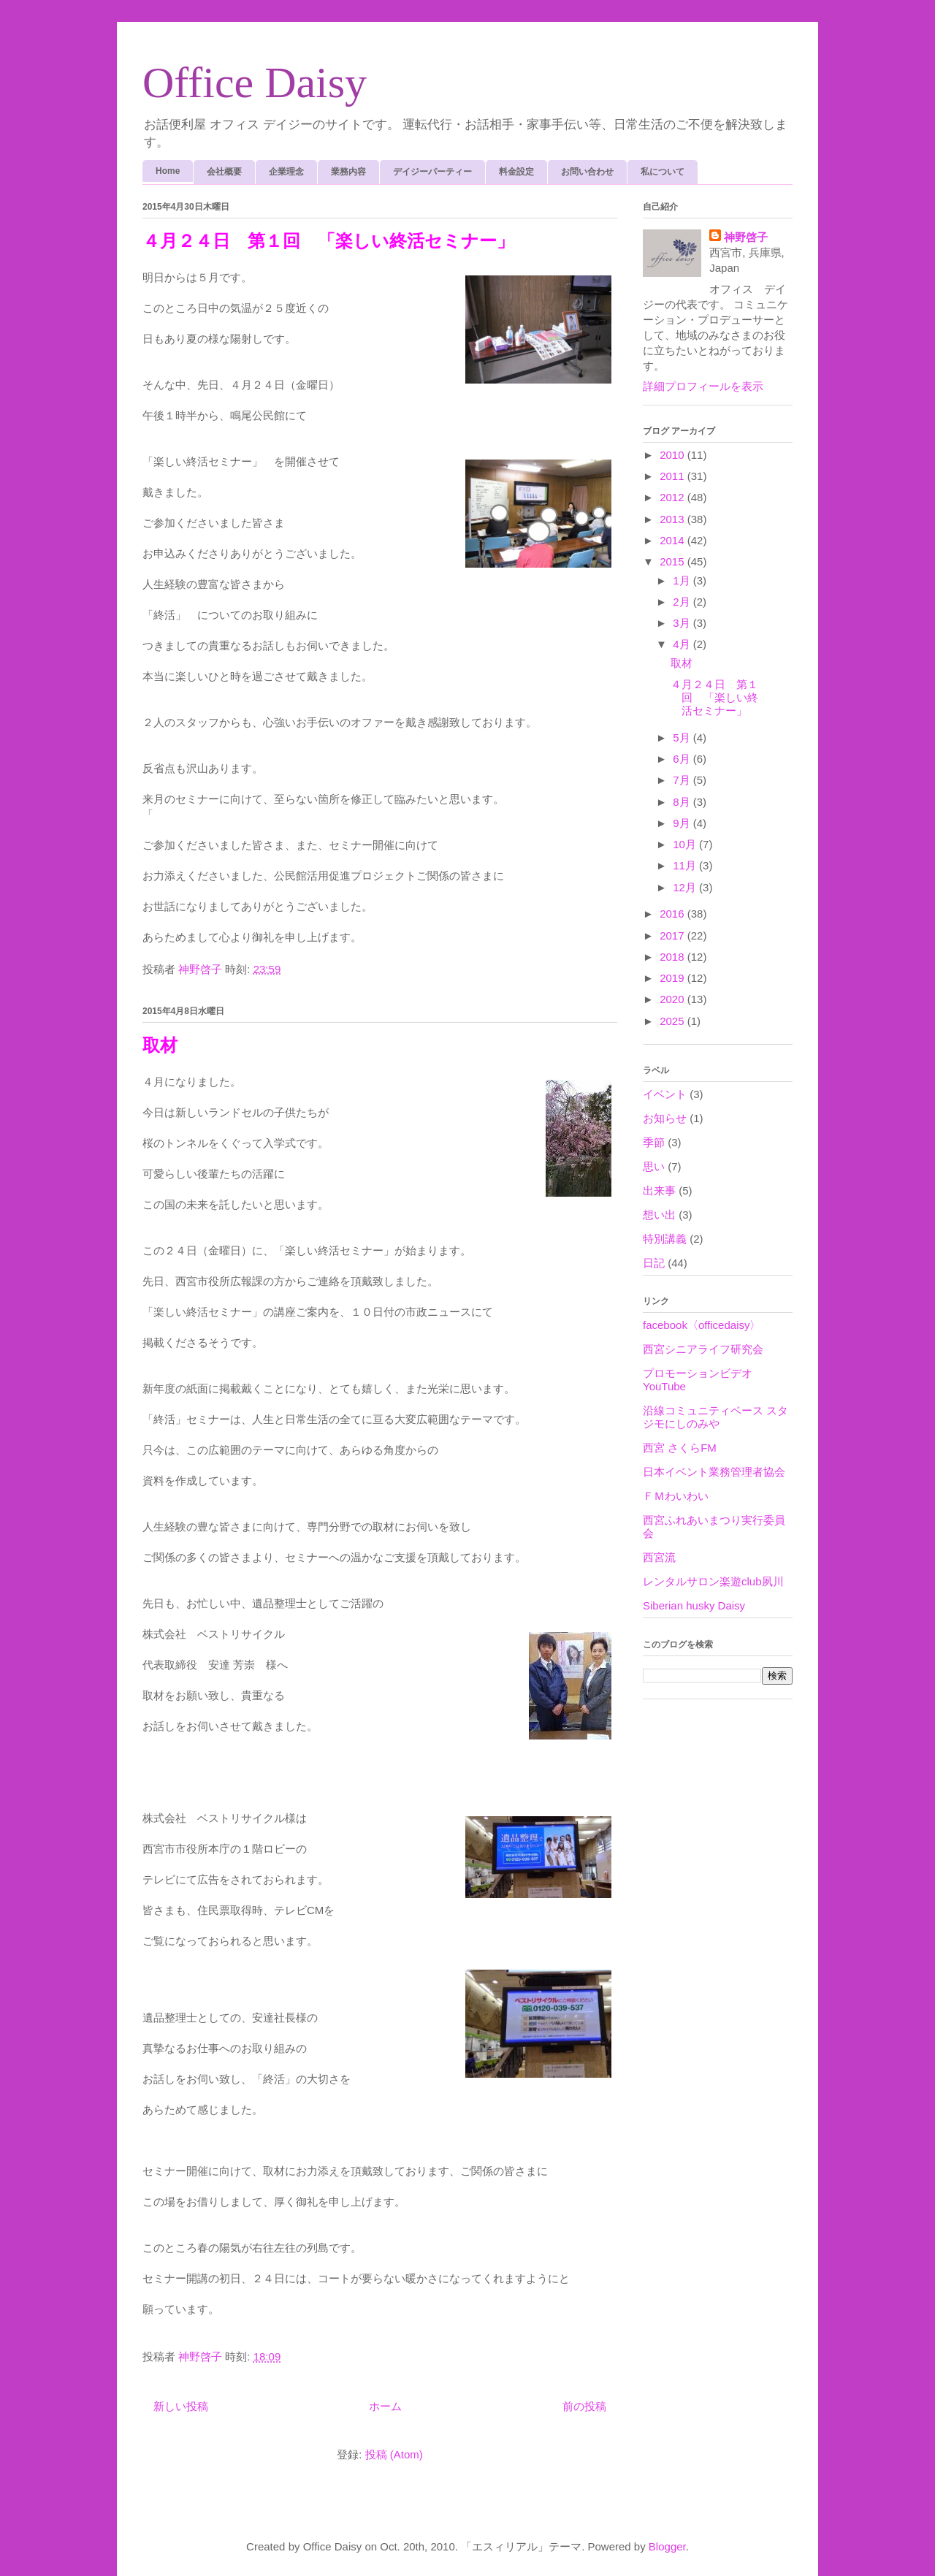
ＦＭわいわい (676, 1496)
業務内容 (348, 172)
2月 (683, 601)
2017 (673, 935)
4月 (683, 644)
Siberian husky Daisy (694, 1605)
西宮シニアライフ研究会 (703, 1349)
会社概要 (224, 172)
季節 (654, 1142)
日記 (654, 1263)
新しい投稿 (180, 2406)
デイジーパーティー (432, 172)
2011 (673, 476)
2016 (673, 913)
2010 (673, 455)
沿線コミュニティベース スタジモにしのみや (715, 1417)
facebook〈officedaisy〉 (701, 1325)
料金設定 (516, 172)
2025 (673, 1021)
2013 (673, 519)
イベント (665, 1094)
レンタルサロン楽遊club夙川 (713, 1581)
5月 (683, 737)
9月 (683, 823)
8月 (683, 802)
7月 (683, 780)
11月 (686, 865)
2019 (673, 978)
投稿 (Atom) (394, 2454)
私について (662, 172)
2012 (673, 497)
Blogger (667, 2546)
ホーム (385, 2406)
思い (654, 1166)
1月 (683, 580)
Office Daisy (254, 82)
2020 (673, 999)
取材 (160, 1045)
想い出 (659, 1214)
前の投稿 (584, 2406)
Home (168, 171)
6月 (683, 758)
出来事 (659, 1190)
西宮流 (659, 1557)
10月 (686, 844)
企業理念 (286, 172)
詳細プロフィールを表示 (703, 386)
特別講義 (665, 1238)
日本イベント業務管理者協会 (714, 1472)
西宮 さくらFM (680, 1447)
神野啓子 (746, 237)
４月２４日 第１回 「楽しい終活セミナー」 (328, 241)
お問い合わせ (587, 172)
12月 (686, 887)
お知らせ (665, 1118)
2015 (673, 561)
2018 (673, 956)
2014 (673, 540)
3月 (683, 623)
